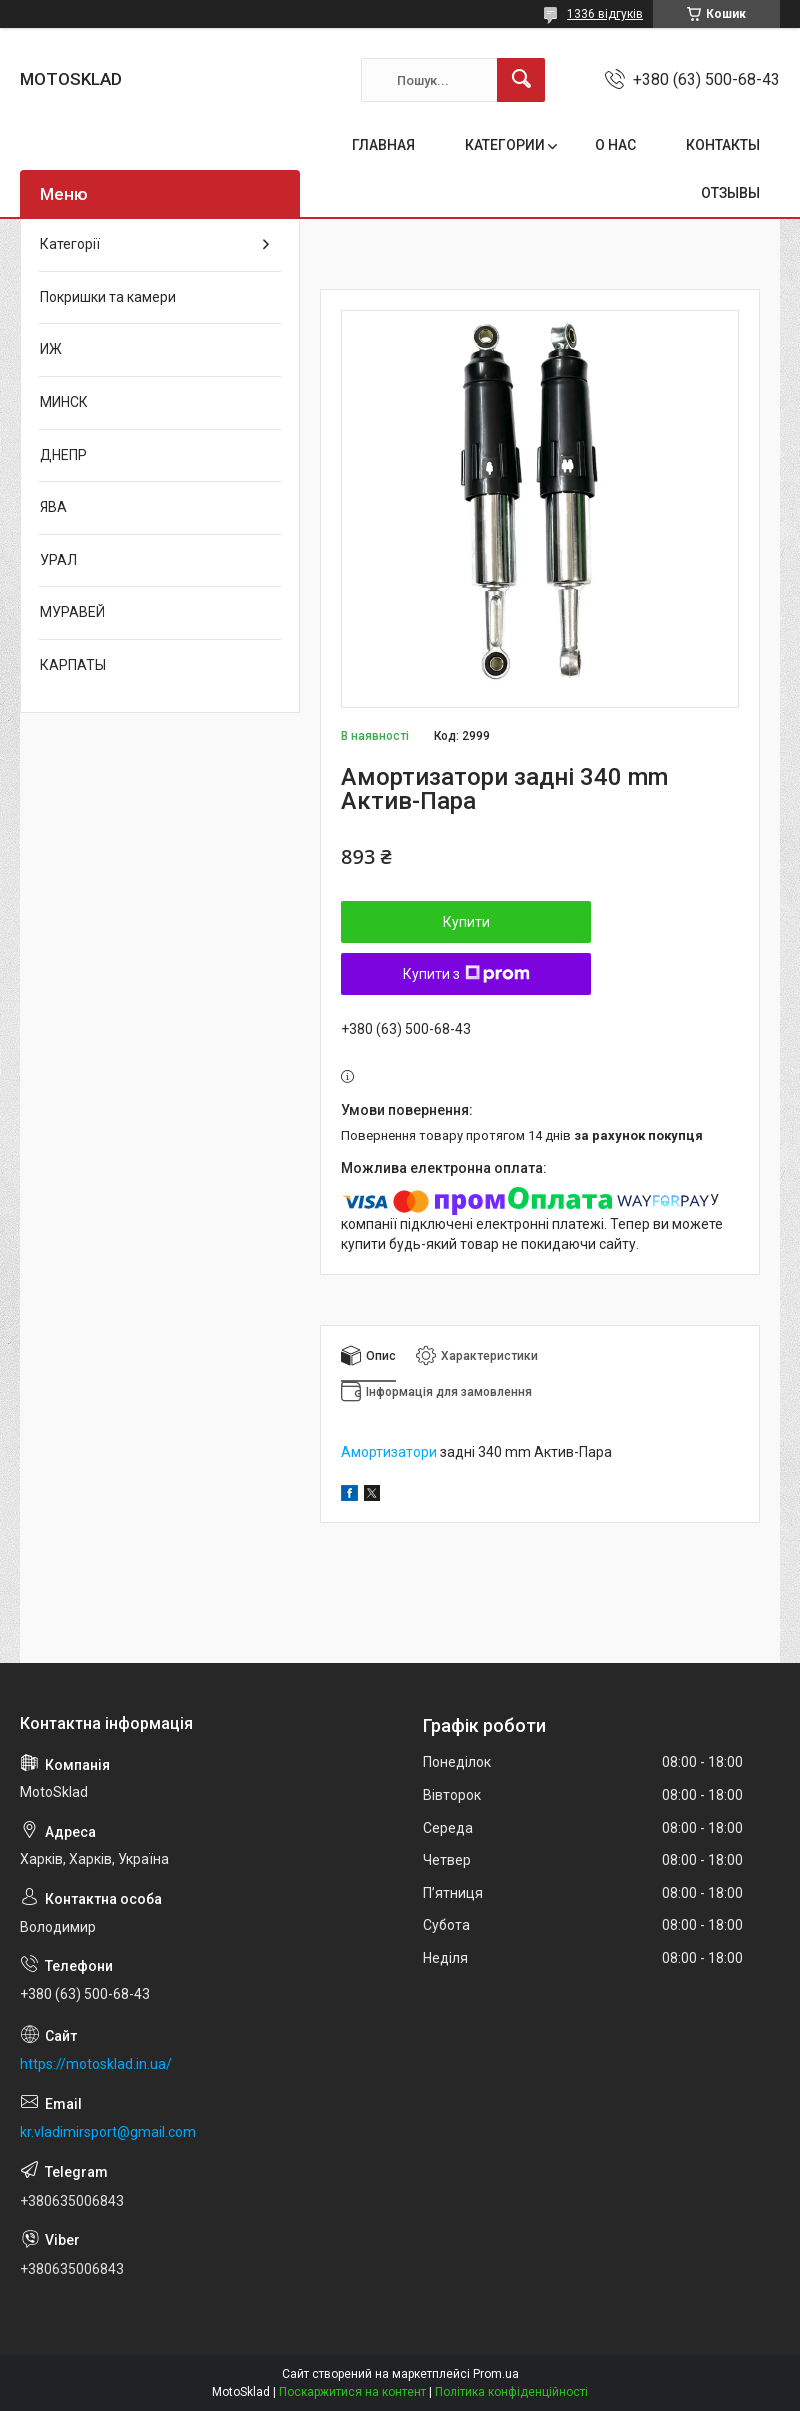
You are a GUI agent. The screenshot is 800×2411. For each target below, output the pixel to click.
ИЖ (51, 349)
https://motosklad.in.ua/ (96, 2064)
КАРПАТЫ (73, 665)
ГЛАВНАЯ (383, 145)
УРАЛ (58, 560)
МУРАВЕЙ (72, 612)
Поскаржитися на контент (352, 2392)
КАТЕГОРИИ (505, 145)
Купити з (466, 974)
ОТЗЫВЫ (730, 193)
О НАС (615, 145)
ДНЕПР (63, 455)
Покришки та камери (108, 297)
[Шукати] (521, 80)
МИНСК (64, 402)
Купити (466, 922)
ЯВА (53, 507)
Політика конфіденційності (511, 2392)
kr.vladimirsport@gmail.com (108, 2132)
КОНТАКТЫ (723, 145)
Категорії (70, 244)
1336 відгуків (605, 14)
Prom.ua (496, 2374)
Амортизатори (389, 1452)
